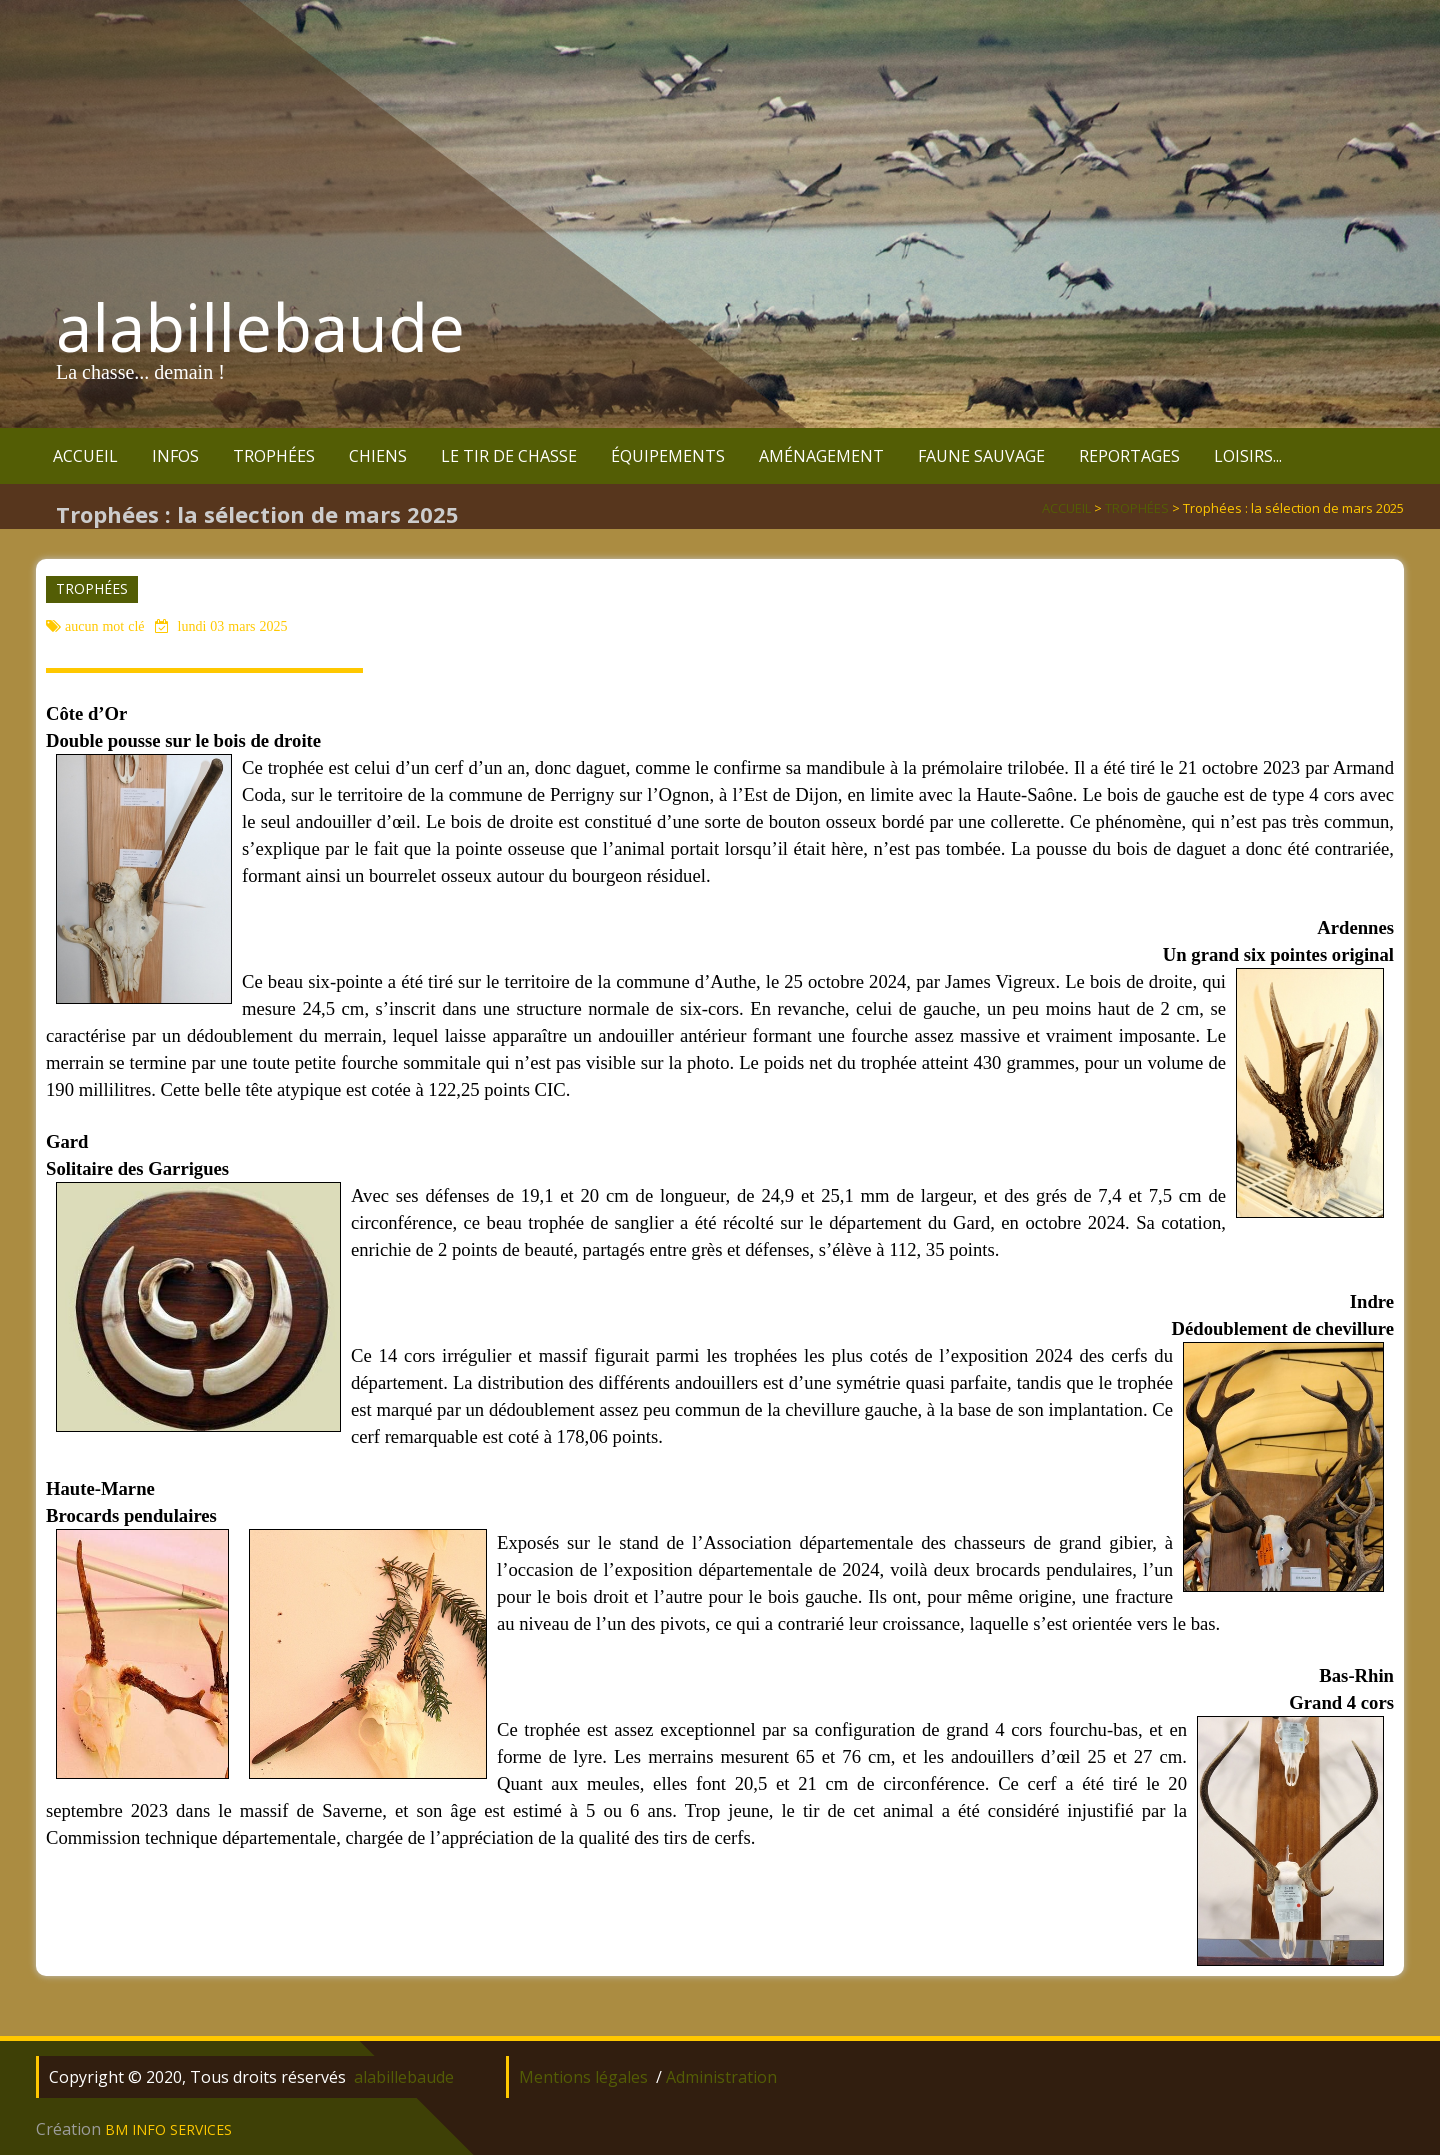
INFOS (175, 456)
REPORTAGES (1129, 456)
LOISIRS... (1248, 456)
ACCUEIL (85, 456)
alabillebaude (260, 327)
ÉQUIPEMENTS (668, 456)
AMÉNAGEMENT (821, 456)
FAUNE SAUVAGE (981, 456)
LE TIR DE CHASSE (509, 456)
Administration (721, 2077)
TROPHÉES (274, 456)
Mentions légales (583, 2077)
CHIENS (378, 456)
